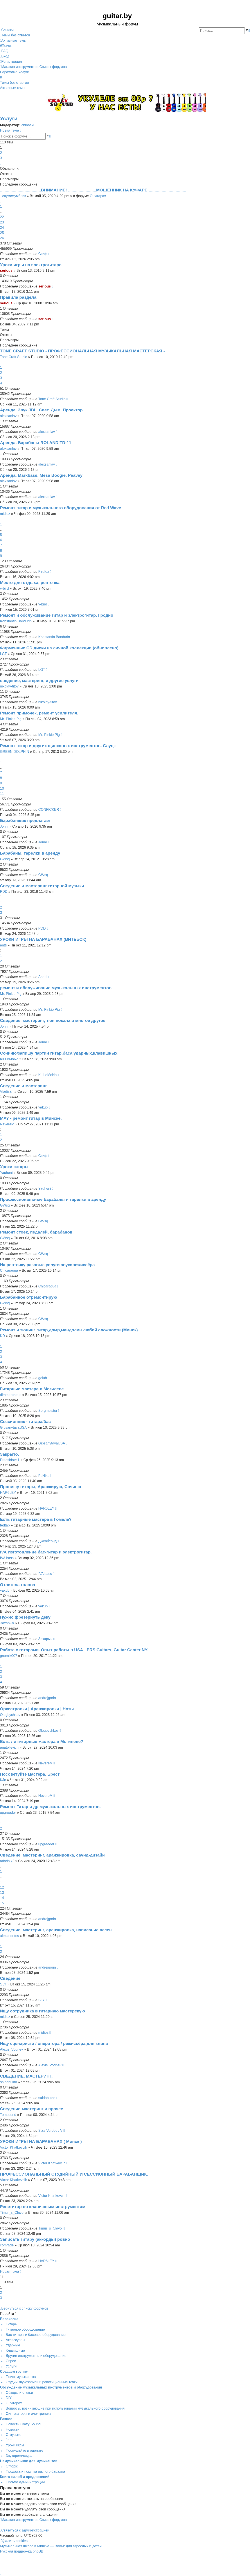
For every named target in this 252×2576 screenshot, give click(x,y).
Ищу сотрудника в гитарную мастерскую (42, 2011)
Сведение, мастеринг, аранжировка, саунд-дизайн (52, 1855)
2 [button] (1, 153)
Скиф (42, 254)
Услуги (9, 118)
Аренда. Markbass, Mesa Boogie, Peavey (41, 475)
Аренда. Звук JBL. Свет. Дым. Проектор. (42, 410)
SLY (3, 1984)
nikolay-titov (9, 686)
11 (2, 794)
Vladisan (6, 1091)
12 (2, 1887)
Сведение (10, 1978)
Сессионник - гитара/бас (25, 1421)
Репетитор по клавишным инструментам (42, 2206)
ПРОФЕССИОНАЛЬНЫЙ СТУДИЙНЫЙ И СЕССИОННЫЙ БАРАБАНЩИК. (74, 2174)
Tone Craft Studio (13, 357)
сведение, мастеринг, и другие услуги (39, 680)
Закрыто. (9, 1454)
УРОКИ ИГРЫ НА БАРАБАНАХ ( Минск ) (41, 2141)
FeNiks (43, 1476)
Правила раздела (18, 297)
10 (2, 788)
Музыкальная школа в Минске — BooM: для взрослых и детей (51, 2546)
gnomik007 (8, 1656)
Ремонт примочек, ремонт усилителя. (39, 713)
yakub (43, 1107)
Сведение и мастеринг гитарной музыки (42, 886)
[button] (0, 163)
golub (42, 1378)
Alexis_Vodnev (11, 2049)
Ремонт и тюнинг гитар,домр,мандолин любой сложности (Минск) (69, 1330)
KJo (3, 1780)
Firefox (43, 571)
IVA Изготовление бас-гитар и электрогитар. (46, 1552)
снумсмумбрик (14, 196)
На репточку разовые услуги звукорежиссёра (47, 1264)
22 (2, 217)
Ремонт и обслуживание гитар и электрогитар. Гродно (56, 615)
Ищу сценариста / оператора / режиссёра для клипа (54, 2043)
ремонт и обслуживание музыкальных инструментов (56, 987)
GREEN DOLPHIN (14, 751)
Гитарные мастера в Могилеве (32, 1389)
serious (6, 270)
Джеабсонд (47, 1541)
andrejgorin (47, 1698)
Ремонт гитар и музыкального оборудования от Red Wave (60, 507)
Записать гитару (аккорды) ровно (35, 2239)
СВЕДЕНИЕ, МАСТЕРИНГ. (26, 2076)
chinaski (28, 125)
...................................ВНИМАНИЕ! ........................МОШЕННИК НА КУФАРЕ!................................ (93, 190)
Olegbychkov (10, 1715)
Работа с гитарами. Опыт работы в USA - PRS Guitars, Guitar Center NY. (74, 1650)
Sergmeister (47, 1410)
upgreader (8, 1812)
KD (2, 1336)
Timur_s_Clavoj (12, 2212)
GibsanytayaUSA (13, 1427)
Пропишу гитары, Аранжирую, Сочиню (40, 1486)
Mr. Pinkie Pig (11, 719)
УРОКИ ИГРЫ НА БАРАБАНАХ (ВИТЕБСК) (43, 939)
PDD (3, 891)
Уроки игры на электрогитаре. (31, 264)
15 (2, 1903)
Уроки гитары (14, 1166)
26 (2, 238)
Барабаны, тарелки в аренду (30, 853)
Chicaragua (9, 1270)
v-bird (4, 588)
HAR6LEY (8, 1492)
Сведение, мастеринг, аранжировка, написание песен (56, 1930)
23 (2, 222)
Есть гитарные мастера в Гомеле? (36, 1519)
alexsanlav (8, 416)
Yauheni (6, 1173)
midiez (5, 514)
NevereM (7, 1124)
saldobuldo (8, 2082)
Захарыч (7, 1623)
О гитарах (98, 196)
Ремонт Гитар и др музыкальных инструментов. (50, 1806)
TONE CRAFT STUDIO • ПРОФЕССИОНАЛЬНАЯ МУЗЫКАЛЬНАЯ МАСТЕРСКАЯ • (82, 351)
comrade (7, 2245)
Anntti (42, 977)
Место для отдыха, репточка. (30, 582)
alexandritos (9, 1936)
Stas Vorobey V (50, 2130)
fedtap (5, 1525)
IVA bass (7, 1558)
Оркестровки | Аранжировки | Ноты (37, 1709)
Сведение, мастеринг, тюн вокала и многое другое (52, 1020)
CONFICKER (48, 809)
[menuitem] (15, 35)
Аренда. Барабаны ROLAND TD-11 (35, 442)
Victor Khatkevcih (13, 2147)
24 (2, 227)
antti (3, 945)
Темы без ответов (14, 82)
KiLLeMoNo (9, 1059)
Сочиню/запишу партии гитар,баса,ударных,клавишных (58, 1053)
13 (2, 1892)
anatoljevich (9, 1747)
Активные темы (12, 88)
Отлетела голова (17, 1584)
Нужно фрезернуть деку (25, 1617)
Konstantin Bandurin (16, 621)
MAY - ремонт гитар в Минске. (31, 1118)
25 (2, 233)
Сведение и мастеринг (23, 1086)
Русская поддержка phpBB (21, 2551)
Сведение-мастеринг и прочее (31, 2109)
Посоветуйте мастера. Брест (30, 1774)
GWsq (5, 859)
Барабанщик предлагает (25, 820)
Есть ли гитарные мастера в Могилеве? (41, 1741)
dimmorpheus (10, 1395)
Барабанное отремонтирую (28, 1297)
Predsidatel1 (10, 1460)
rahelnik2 (7, 1861)
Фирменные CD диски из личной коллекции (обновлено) (59, 648)
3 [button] (1, 158)
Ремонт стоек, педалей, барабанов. (37, 1232)
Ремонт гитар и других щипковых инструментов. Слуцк (58, 745)
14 (2, 1898)
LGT (3, 654)
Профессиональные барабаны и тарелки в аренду (53, 1199)
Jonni (4, 826)
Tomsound (8, 2115)
